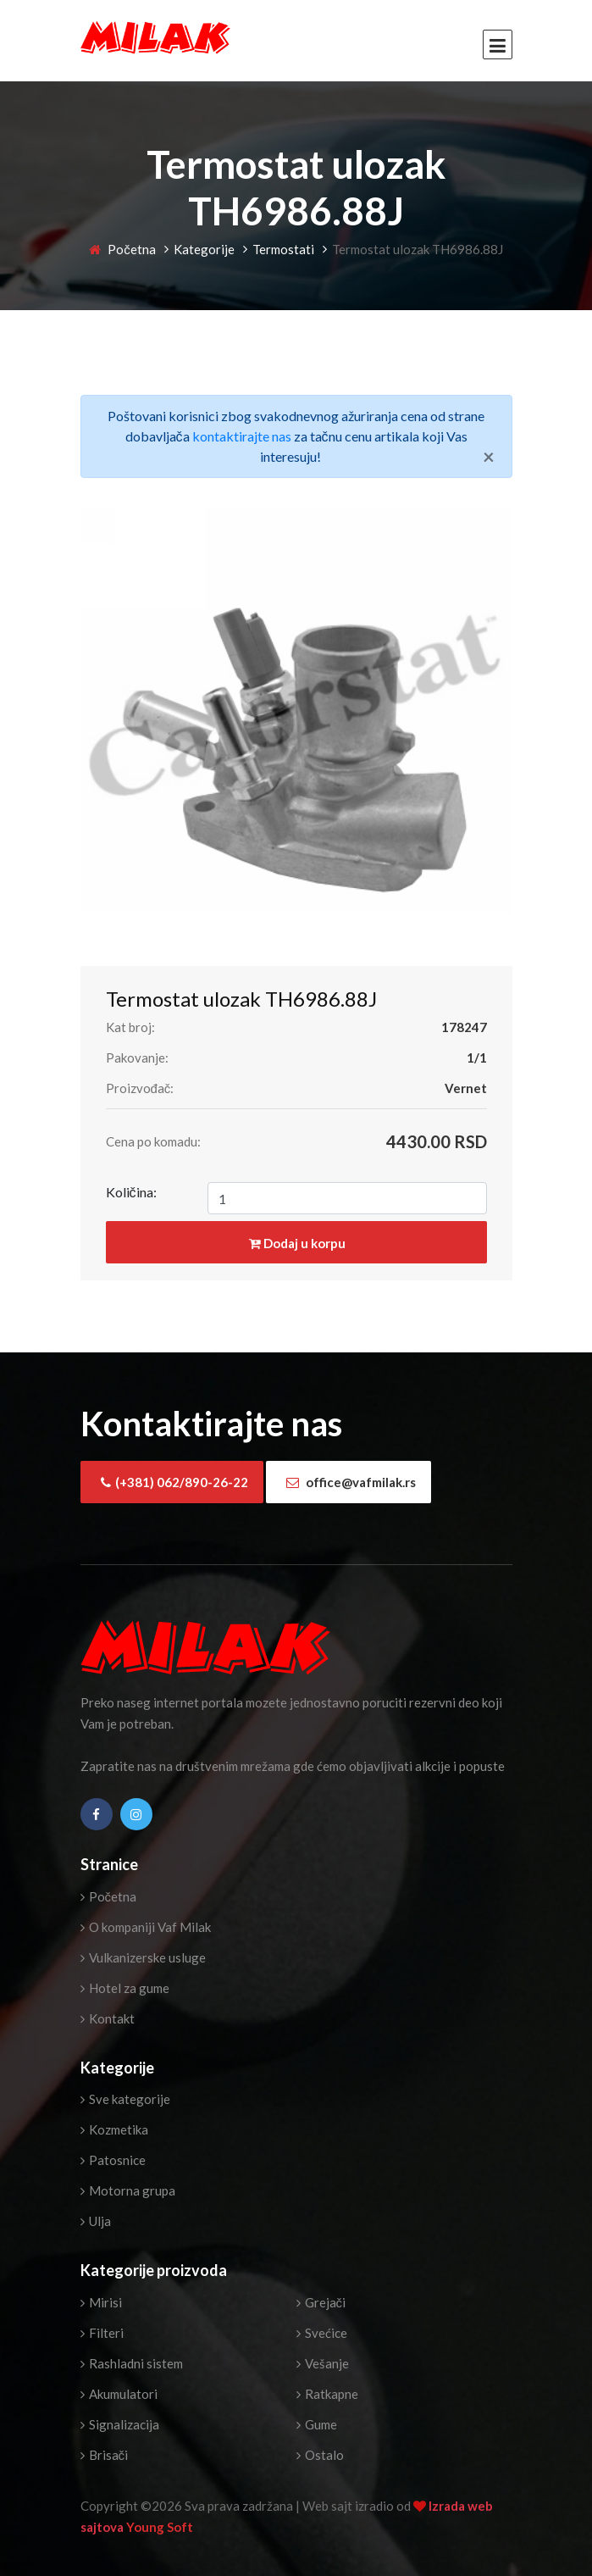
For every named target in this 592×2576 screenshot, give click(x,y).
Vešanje (322, 2363)
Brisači (104, 2454)
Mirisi (101, 2302)
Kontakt (107, 2018)
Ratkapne (327, 2393)
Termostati (283, 249)
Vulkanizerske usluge (143, 1957)
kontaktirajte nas (241, 436)
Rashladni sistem (131, 2363)
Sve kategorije (125, 2099)
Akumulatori (119, 2393)
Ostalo (320, 2454)
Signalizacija (119, 2424)
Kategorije (204, 249)
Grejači (321, 2302)
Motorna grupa (127, 2190)
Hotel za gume (124, 1988)
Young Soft (159, 2526)
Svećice (321, 2332)
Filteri (102, 2332)
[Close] (489, 457)
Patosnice (113, 2160)
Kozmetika (114, 2129)
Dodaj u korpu (297, 1243)
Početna (122, 249)
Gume (316, 2424)
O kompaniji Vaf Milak (145, 1927)
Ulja (95, 2221)
